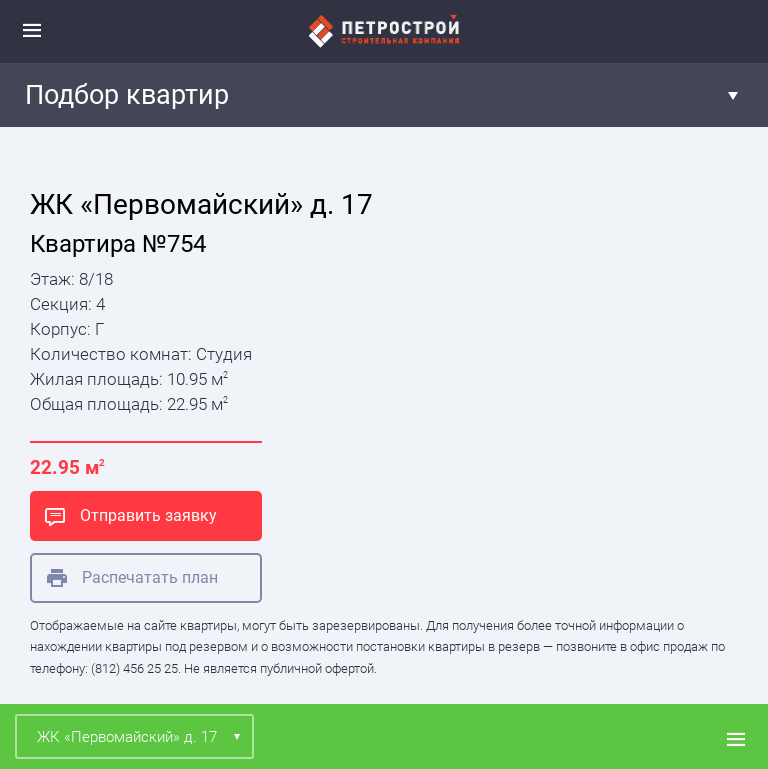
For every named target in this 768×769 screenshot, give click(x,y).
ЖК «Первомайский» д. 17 (127, 737)
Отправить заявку (131, 516)
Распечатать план (132, 578)
